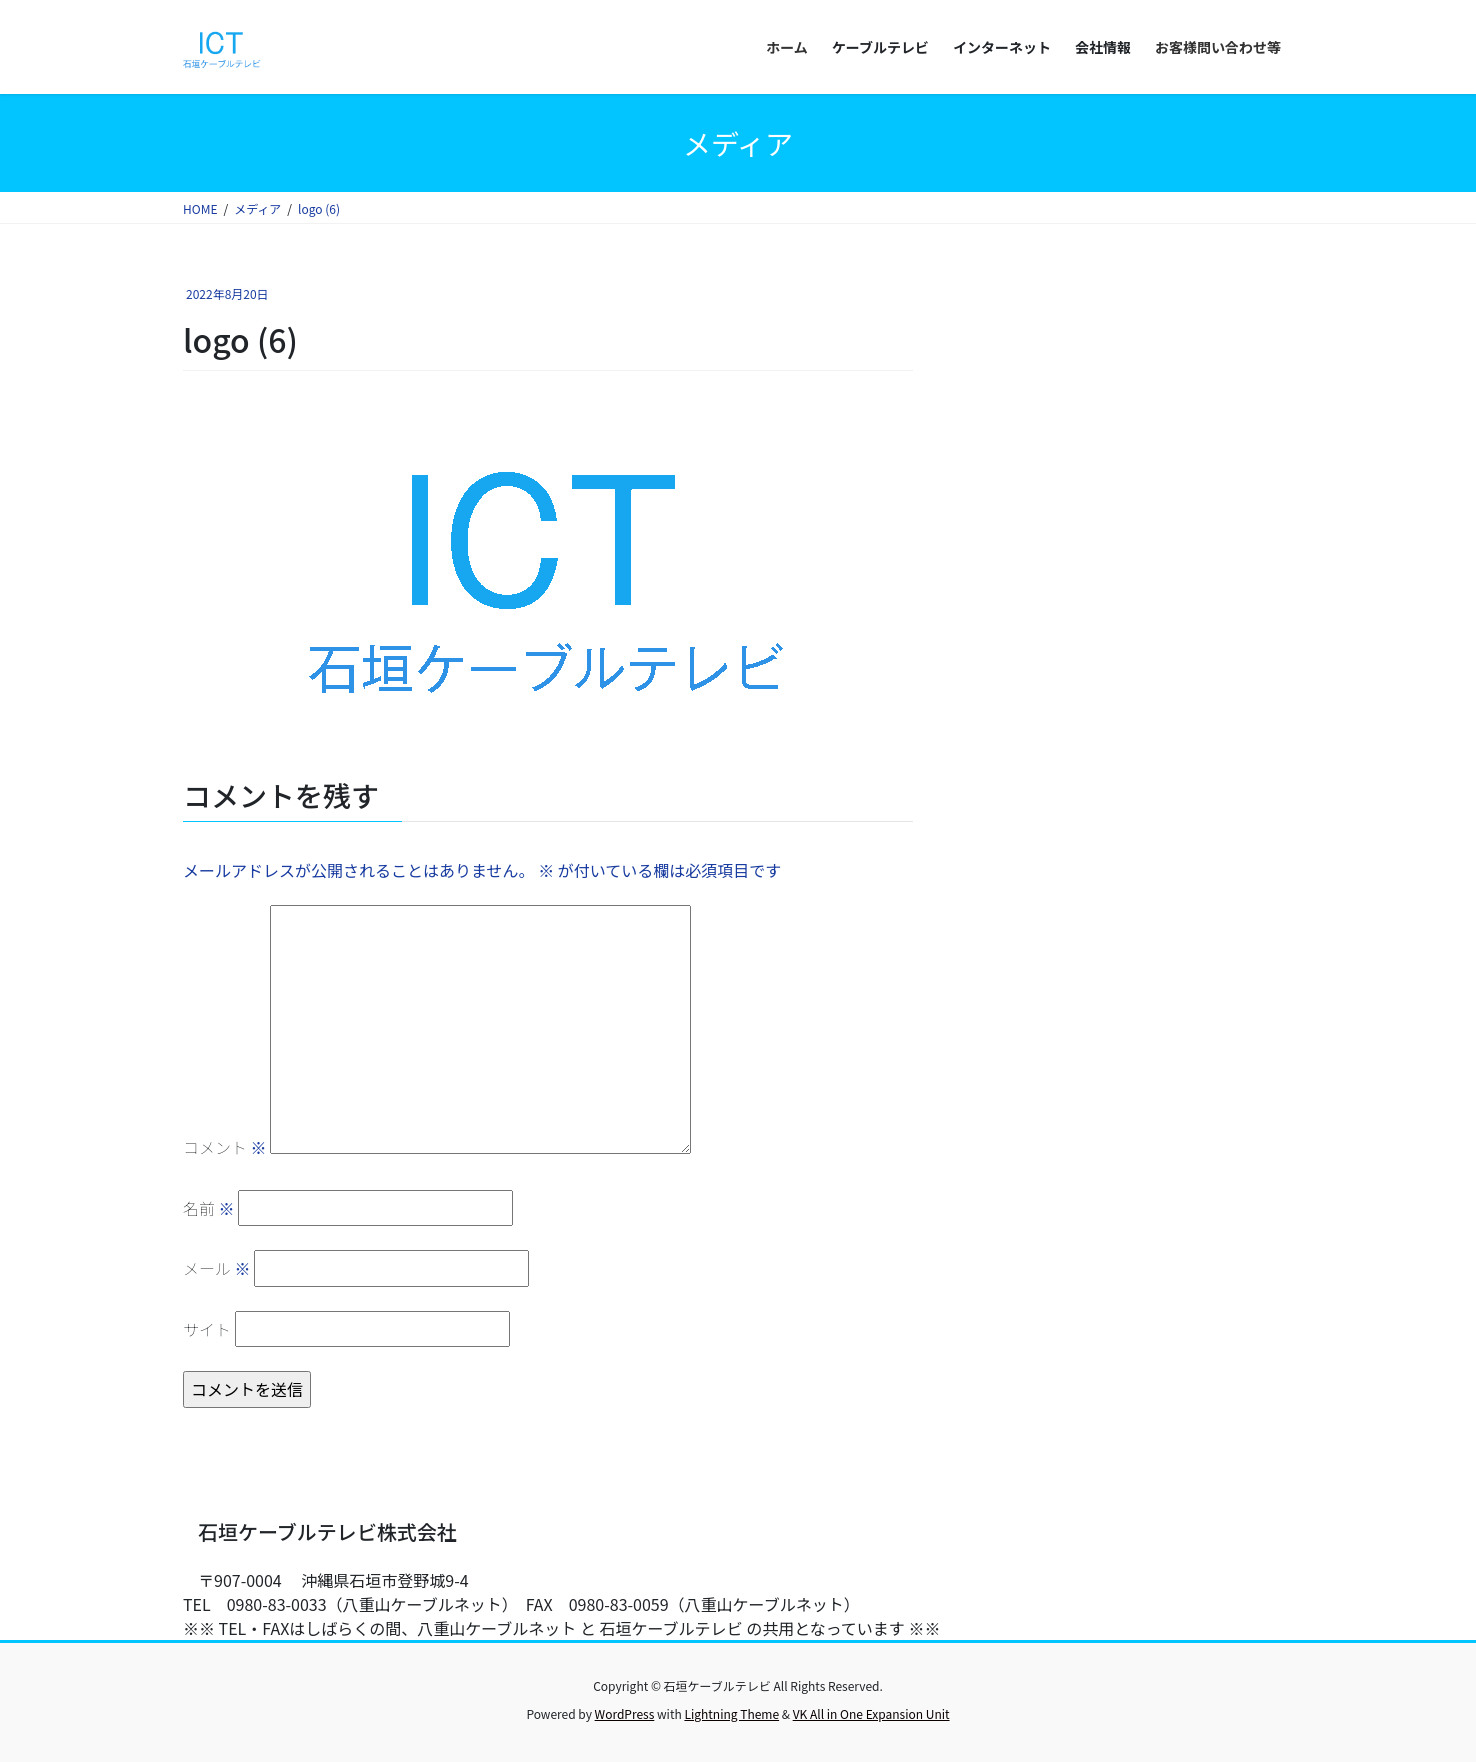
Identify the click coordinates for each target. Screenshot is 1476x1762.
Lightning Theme (731, 1713)
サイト (207, 1329)
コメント (225, 1147)
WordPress (625, 1713)
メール (217, 1268)
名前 (209, 1208)
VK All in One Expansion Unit (871, 1713)
